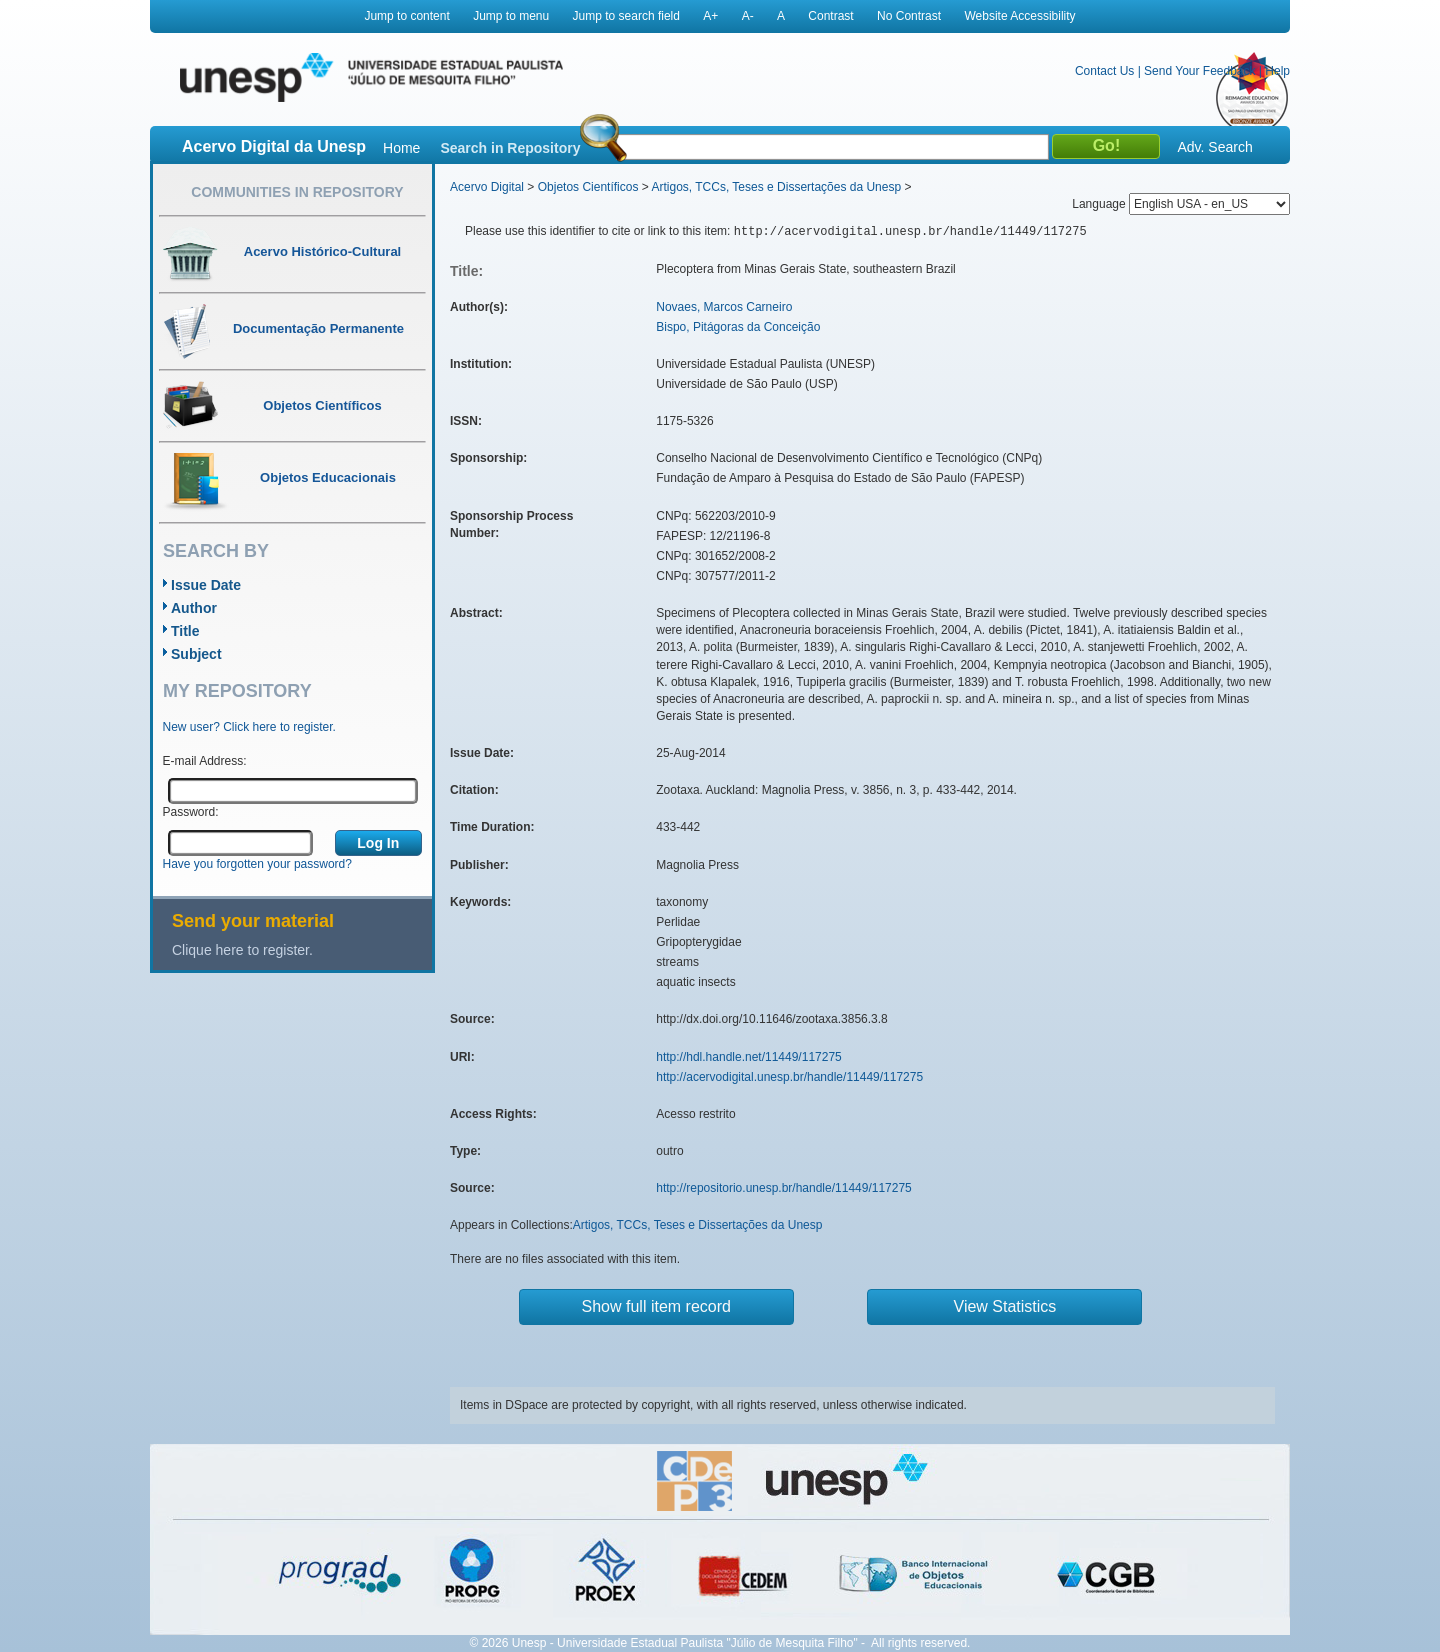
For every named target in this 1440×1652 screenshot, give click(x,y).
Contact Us (1104, 71)
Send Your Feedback (1199, 71)
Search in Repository (510, 148)
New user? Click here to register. (249, 727)
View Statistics (1005, 1306)
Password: (191, 812)
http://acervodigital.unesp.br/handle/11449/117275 (789, 1077)
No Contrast (909, 16)
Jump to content (406, 16)
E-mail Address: (205, 761)
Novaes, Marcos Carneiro (724, 307)
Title (185, 631)
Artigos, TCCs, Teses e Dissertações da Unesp (776, 187)
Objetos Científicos (588, 187)
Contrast (830, 16)
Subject (196, 654)
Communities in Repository (297, 192)
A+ (710, 16)
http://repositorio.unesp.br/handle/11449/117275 (784, 1188)
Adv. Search (1214, 147)
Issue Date (206, 585)
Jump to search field (626, 16)
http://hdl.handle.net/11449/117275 (749, 1057)
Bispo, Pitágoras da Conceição (738, 327)
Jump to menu (511, 16)
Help (1277, 71)
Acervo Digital (487, 187)
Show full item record (656, 1306)
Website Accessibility (1019, 16)
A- (748, 16)
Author (194, 608)
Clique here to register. (242, 950)
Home (401, 148)
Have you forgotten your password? (257, 864)
